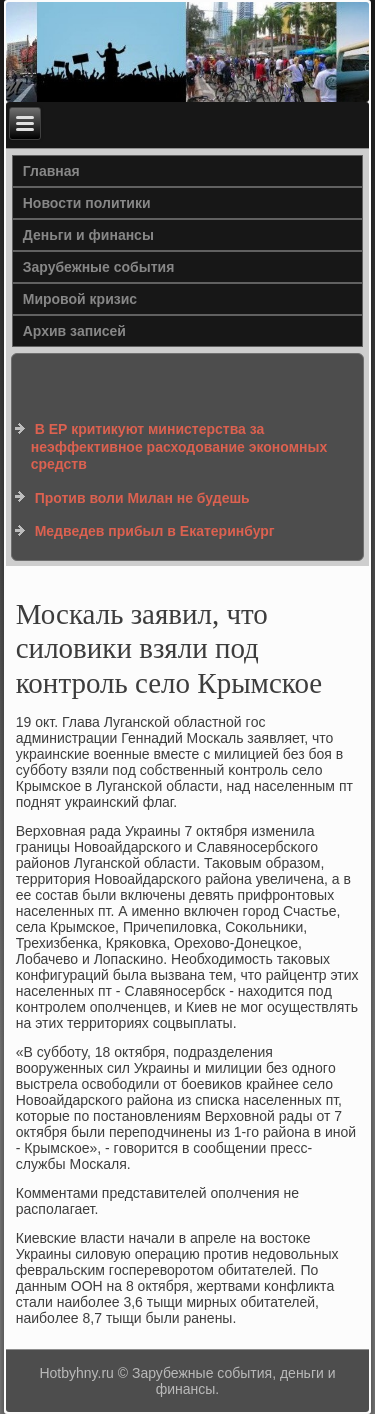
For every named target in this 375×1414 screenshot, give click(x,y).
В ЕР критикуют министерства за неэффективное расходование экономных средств (179, 446)
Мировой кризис (80, 299)
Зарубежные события (99, 267)
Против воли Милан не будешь (142, 498)
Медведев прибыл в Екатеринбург (155, 531)
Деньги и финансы (88, 235)
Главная (51, 171)
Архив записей (74, 331)
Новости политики (87, 203)
